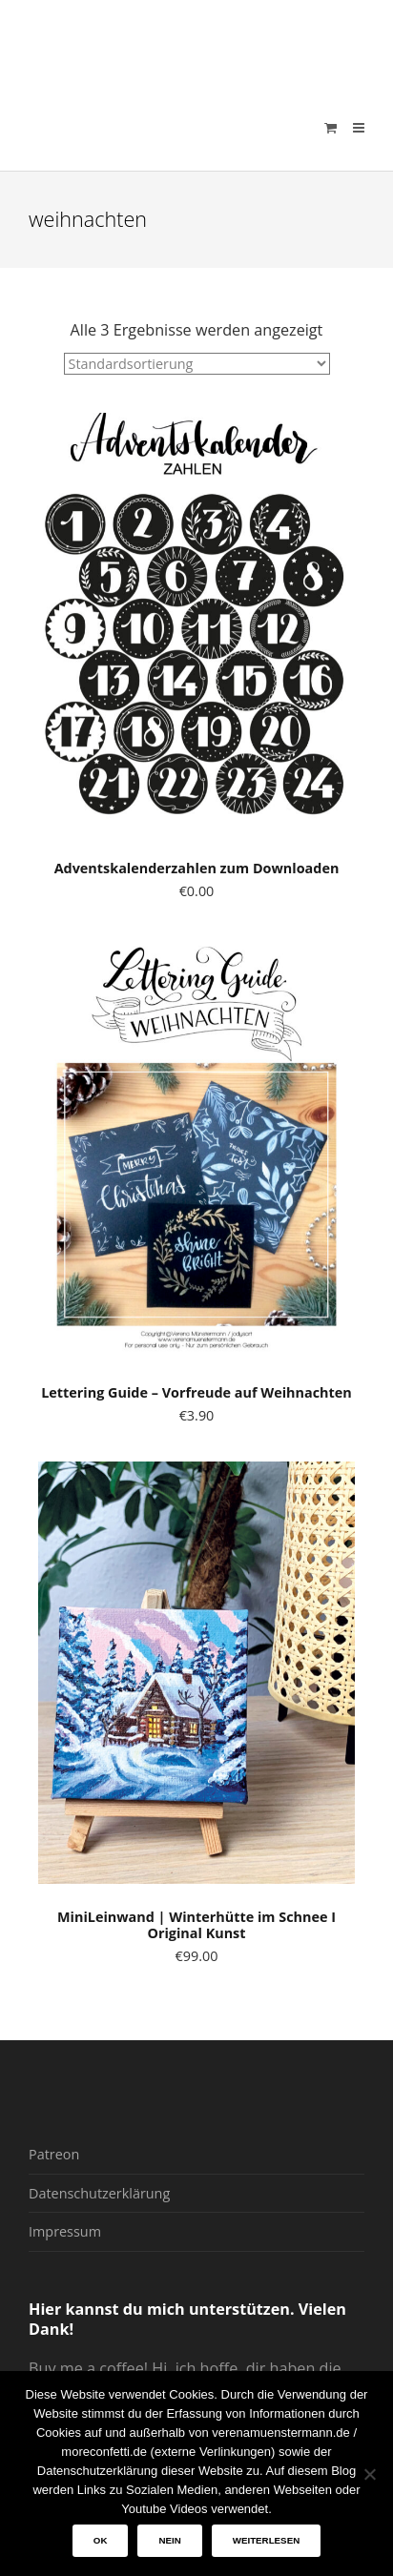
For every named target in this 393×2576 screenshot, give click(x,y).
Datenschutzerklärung (99, 2193)
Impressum (65, 2231)
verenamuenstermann (211, 42)
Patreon (54, 2154)
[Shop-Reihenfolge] (197, 364)
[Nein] (369, 2474)
